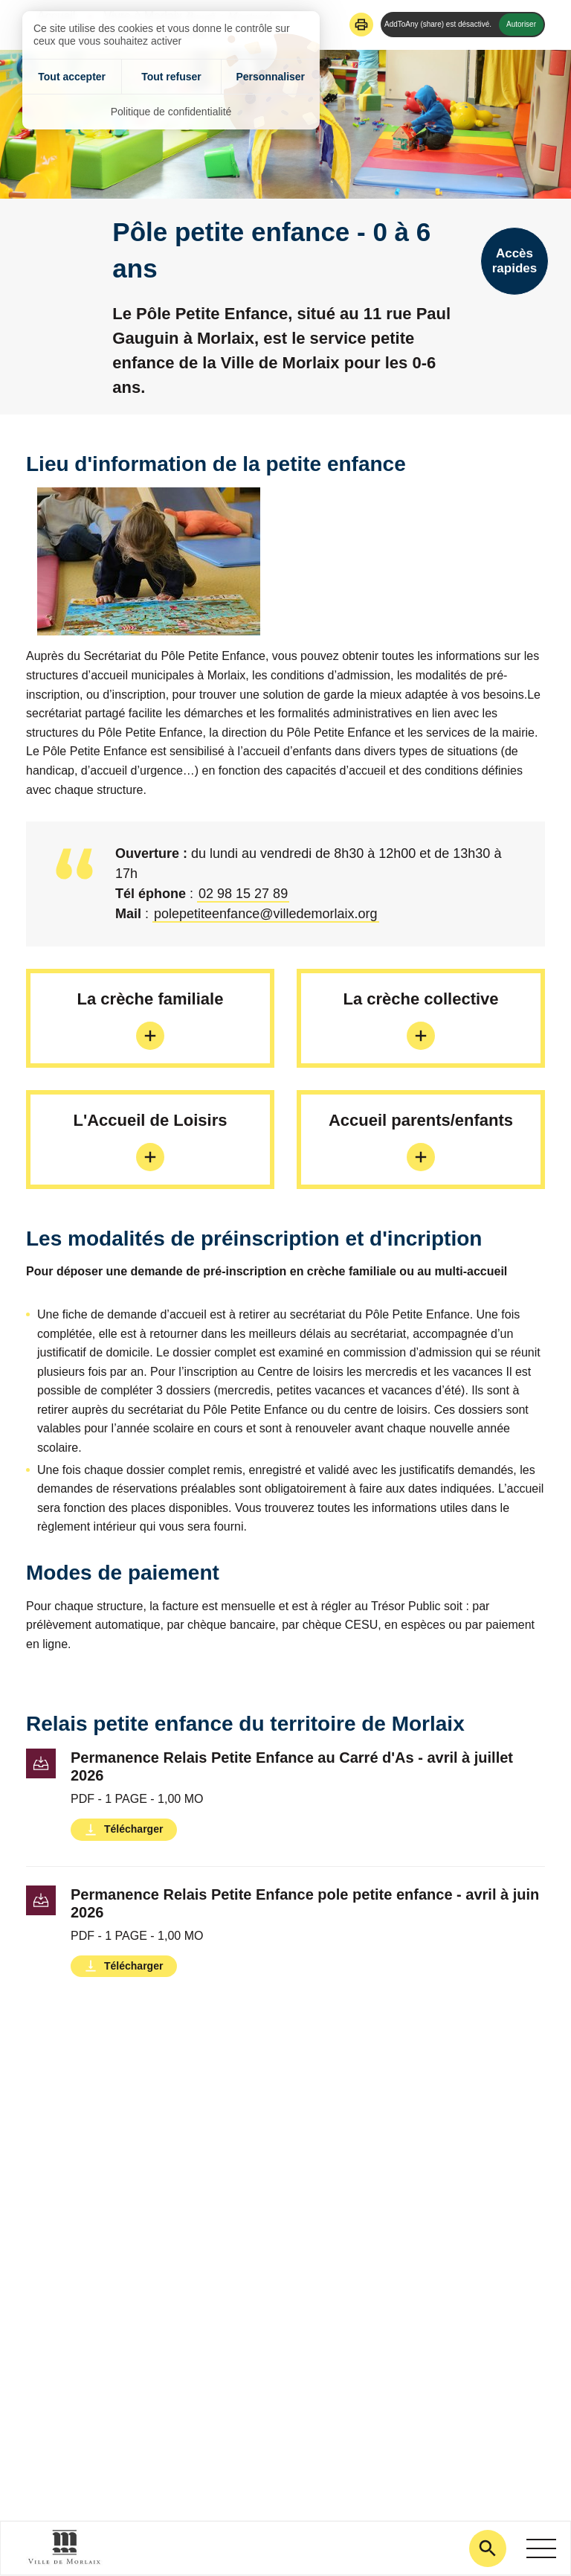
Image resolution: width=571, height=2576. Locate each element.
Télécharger (133, 1829)
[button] (361, 24)
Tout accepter (72, 77)
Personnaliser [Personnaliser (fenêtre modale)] (270, 77)
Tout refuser (171, 77)
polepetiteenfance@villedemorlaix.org (265, 913)
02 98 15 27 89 (243, 893)
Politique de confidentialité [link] (171, 112)
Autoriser (521, 24)
